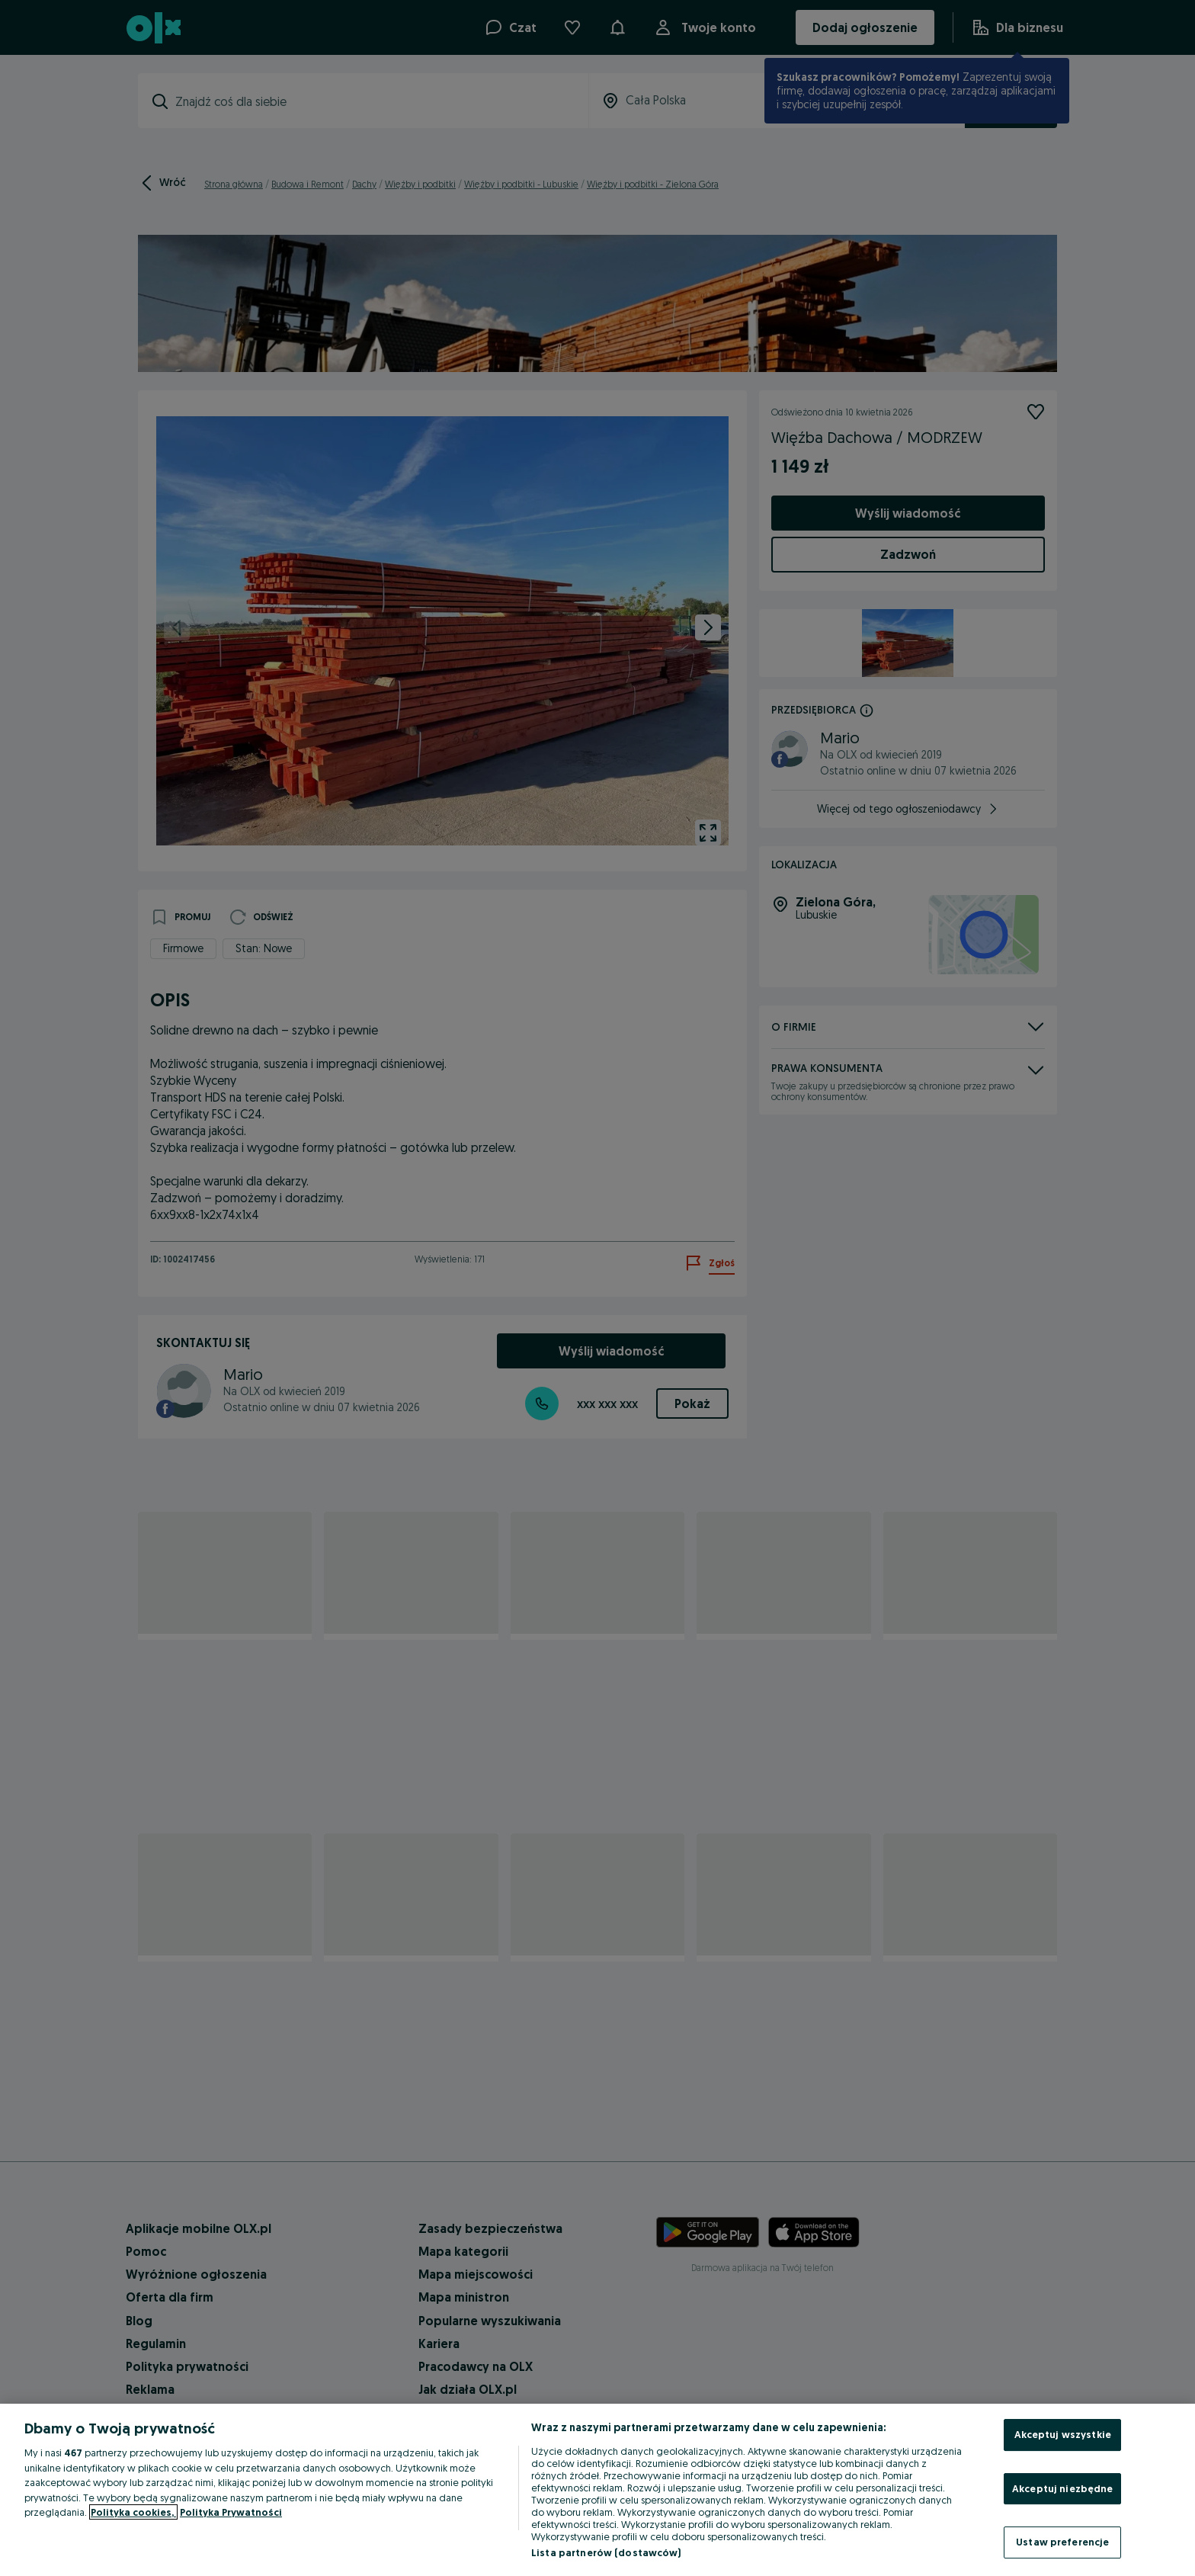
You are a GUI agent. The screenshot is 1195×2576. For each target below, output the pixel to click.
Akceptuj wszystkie (1062, 2434)
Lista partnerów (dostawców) (606, 2552)
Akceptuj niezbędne (1062, 2488)
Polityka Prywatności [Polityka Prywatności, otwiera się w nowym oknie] (231, 2512)
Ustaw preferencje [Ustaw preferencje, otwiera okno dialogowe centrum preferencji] (1062, 2542)
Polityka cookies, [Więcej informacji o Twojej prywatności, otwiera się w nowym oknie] (133, 2512)
